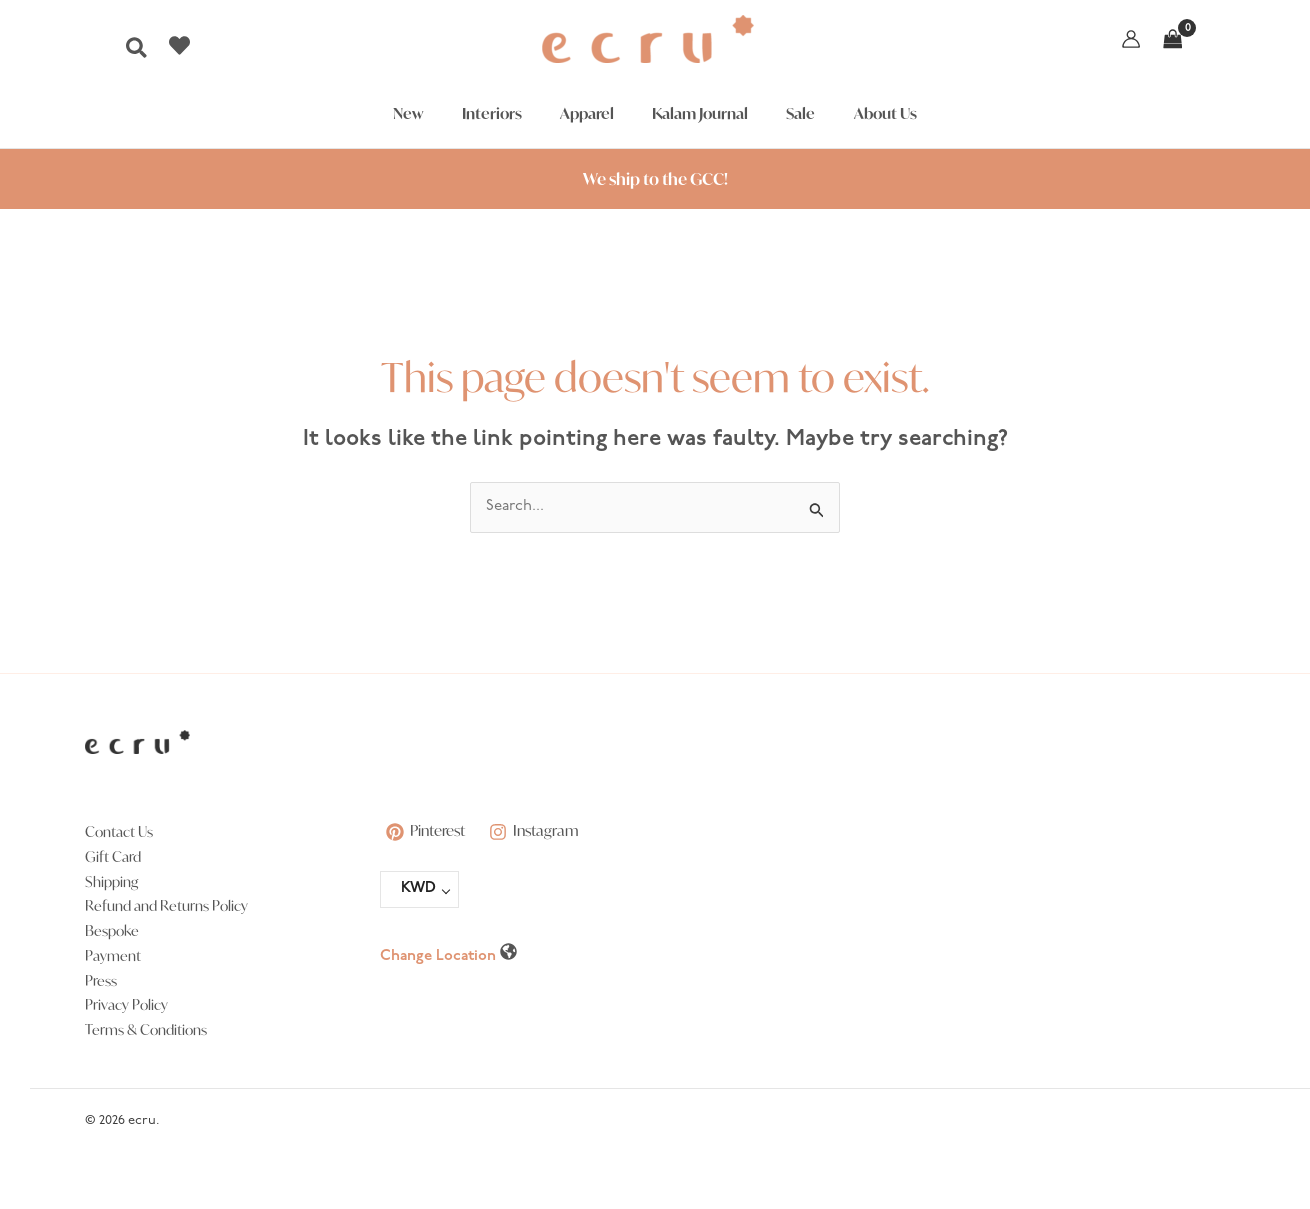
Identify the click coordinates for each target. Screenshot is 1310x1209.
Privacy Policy (126, 1004)
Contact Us (119, 831)
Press (101, 980)
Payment (113, 955)
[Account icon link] (1131, 39)
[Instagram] (538, 832)
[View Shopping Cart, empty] (1173, 39)
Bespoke (112, 930)
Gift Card (113, 856)
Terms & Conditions (146, 1029)
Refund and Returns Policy (166, 905)
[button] (137, 53)
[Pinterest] (427, 832)
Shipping (111, 881)
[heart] (182, 45)
